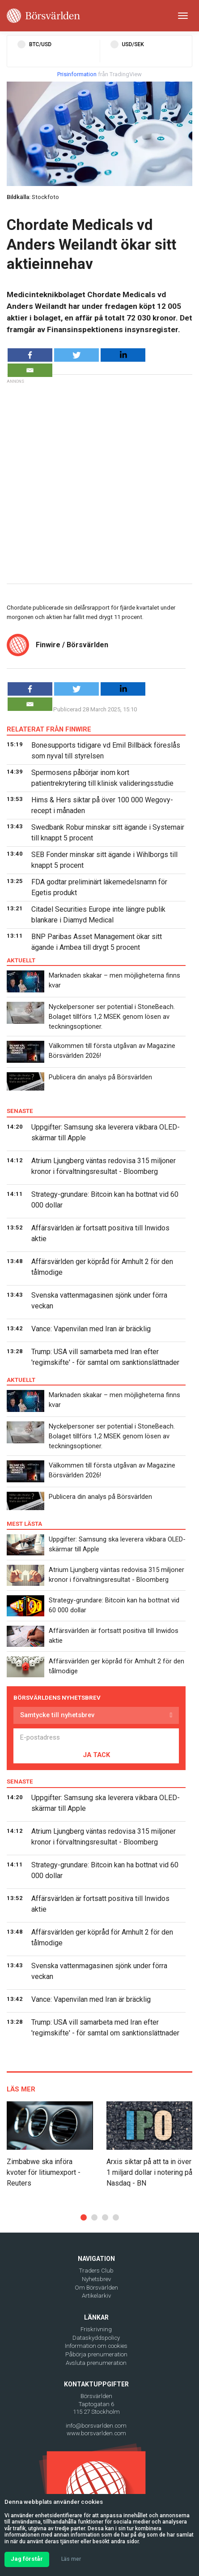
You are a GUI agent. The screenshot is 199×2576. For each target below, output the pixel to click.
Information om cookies (96, 2345)
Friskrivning (96, 2329)
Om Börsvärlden (96, 2287)
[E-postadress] (96, 1737)
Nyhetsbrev (96, 2279)
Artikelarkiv (96, 2295)
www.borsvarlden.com (96, 2433)
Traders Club (96, 2270)
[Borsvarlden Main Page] (43, 15)
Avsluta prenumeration (96, 2363)
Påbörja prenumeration (96, 2354)
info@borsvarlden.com (96, 2425)
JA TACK (96, 1755)
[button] (83, 2217)
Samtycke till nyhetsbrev (57, 1715)
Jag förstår (27, 2558)
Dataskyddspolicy (96, 2337)
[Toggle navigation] (183, 16)
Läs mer (71, 2559)
